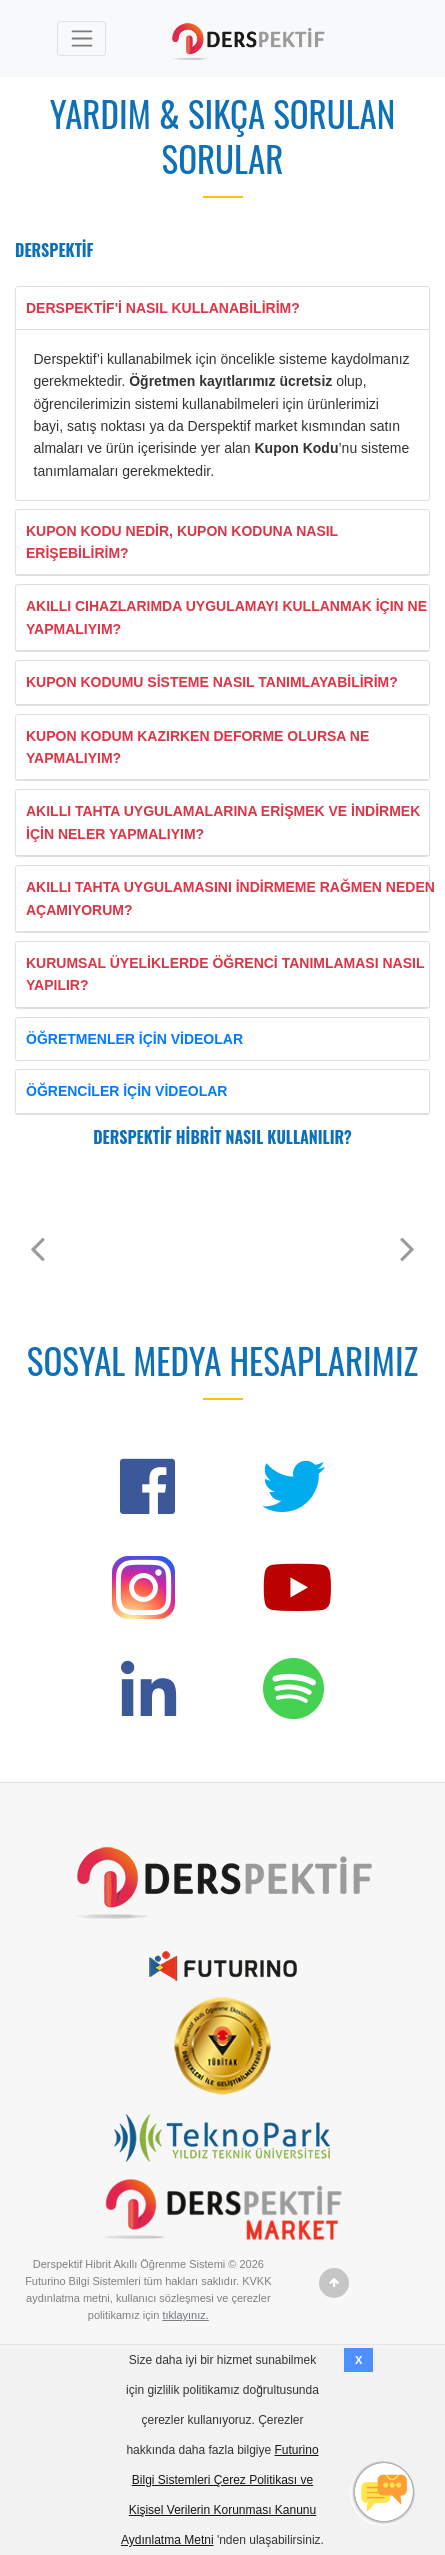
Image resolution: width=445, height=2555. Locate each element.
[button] (37, 1249)
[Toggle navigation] (81, 38)
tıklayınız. (185, 2315)
